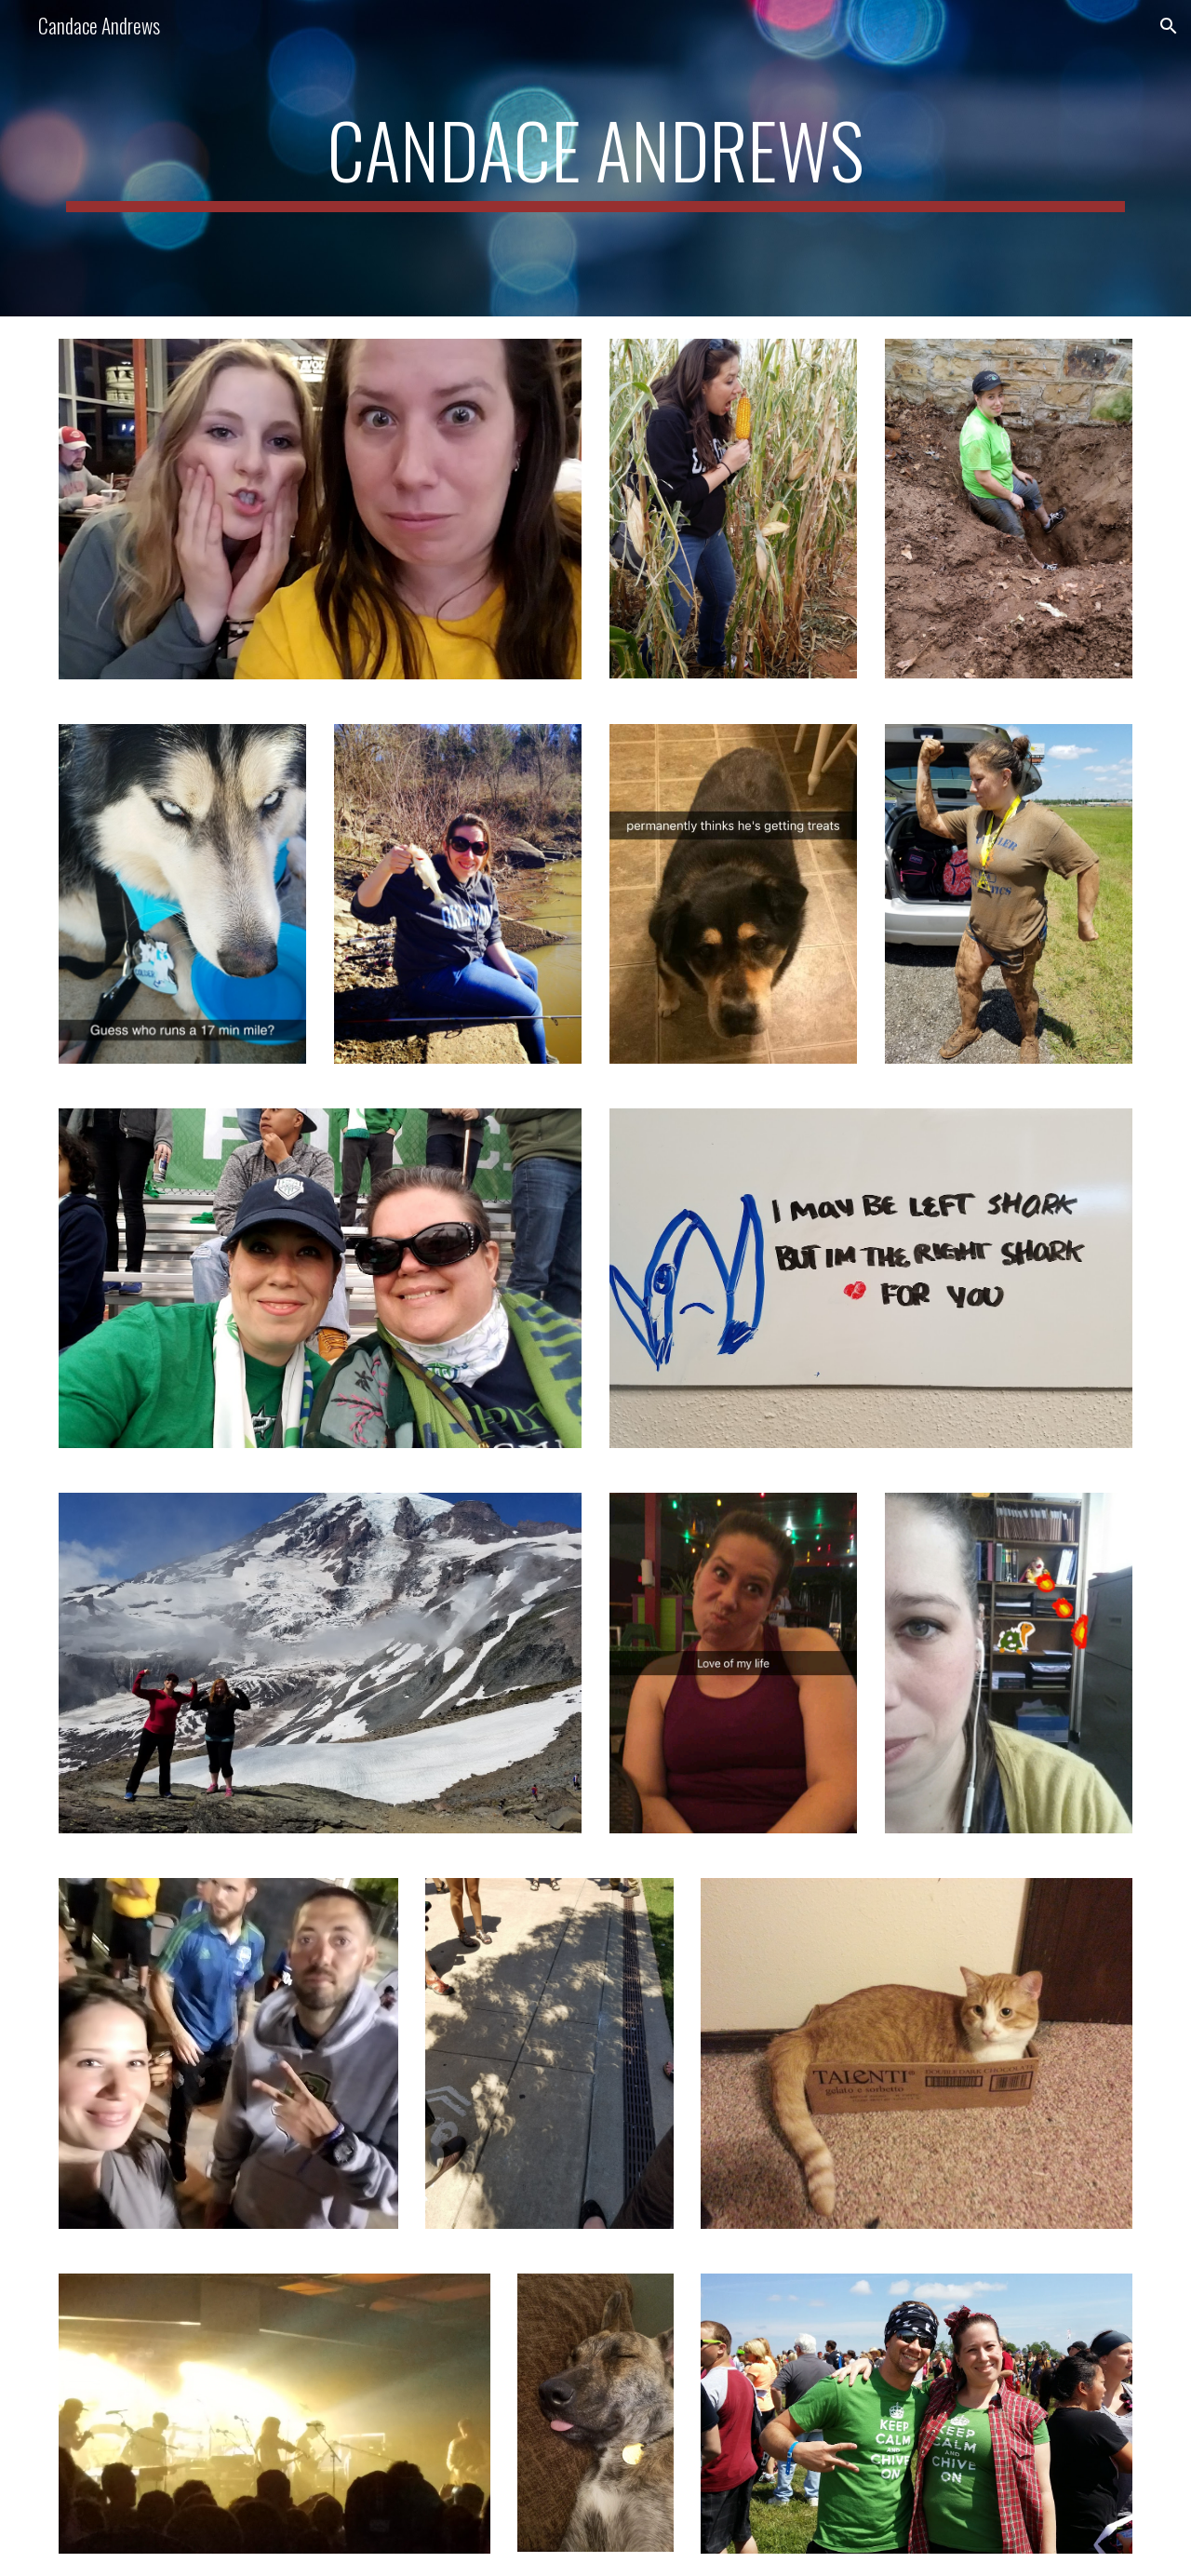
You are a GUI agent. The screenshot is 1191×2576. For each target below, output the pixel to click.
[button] (1168, 26)
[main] (595, 158)
